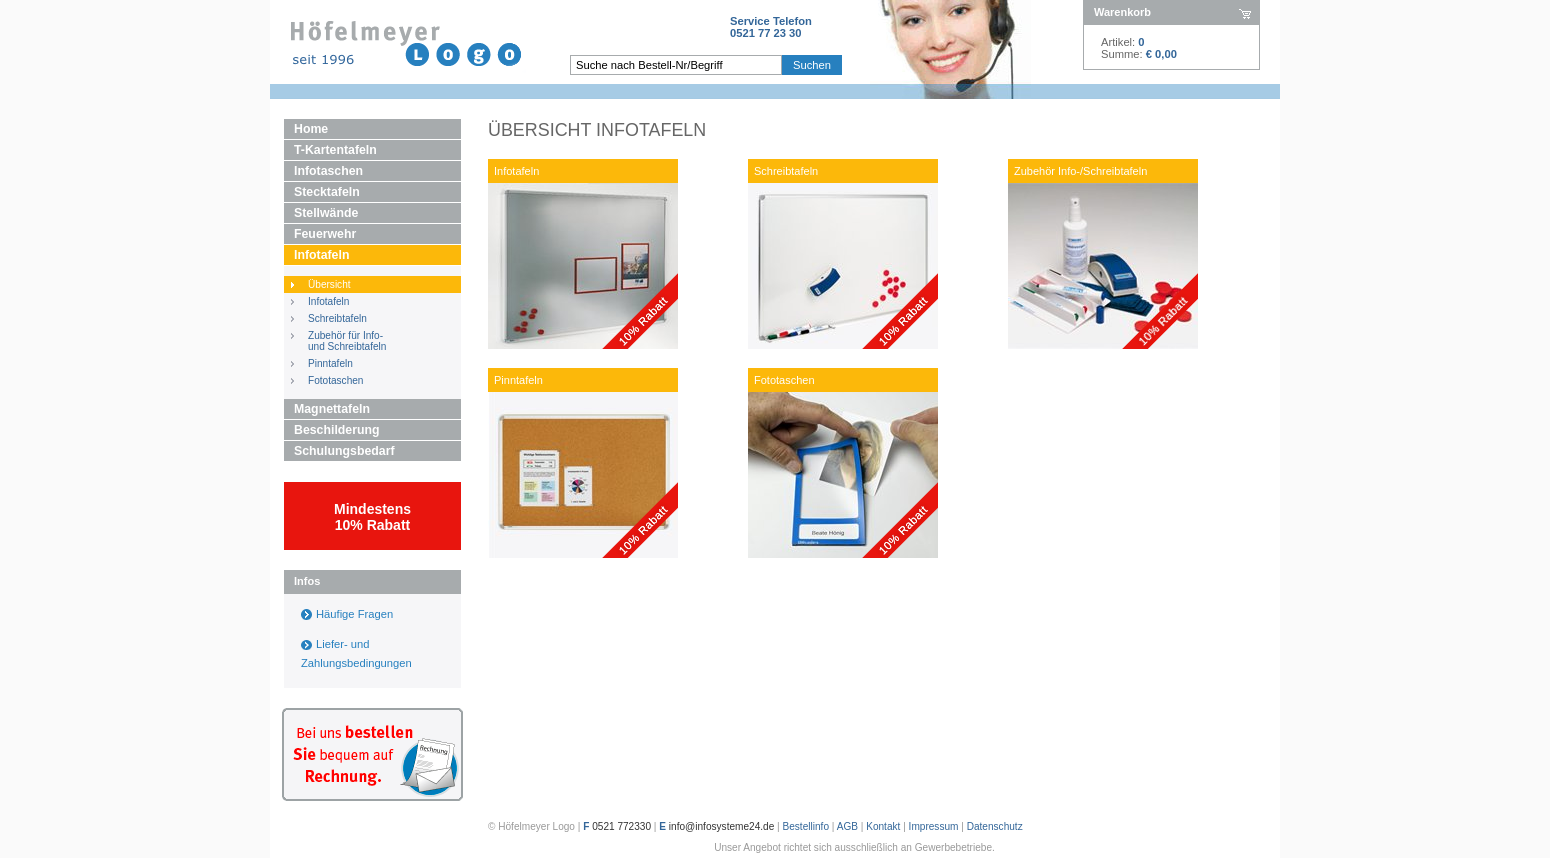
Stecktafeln (327, 192)
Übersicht (329, 284)
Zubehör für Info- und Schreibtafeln (347, 341)
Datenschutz (995, 826)
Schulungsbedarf (344, 451)
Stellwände (326, 213)
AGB (847, 826)
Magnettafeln (332, 409)
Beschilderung (337, 430)
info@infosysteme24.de (721, 826)
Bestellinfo (806, 826)
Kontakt (883, 826)
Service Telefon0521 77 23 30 (771, 27)
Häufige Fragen (354, 614)
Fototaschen (335, 380)
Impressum (934, 826)
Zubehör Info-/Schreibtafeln (1080, 171)
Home (311, 129)
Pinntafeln (330, 363)
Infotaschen (328, 171)
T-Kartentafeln (335, 150)
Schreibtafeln (337, 318)
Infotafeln (321, 255)
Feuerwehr (325, 234)
